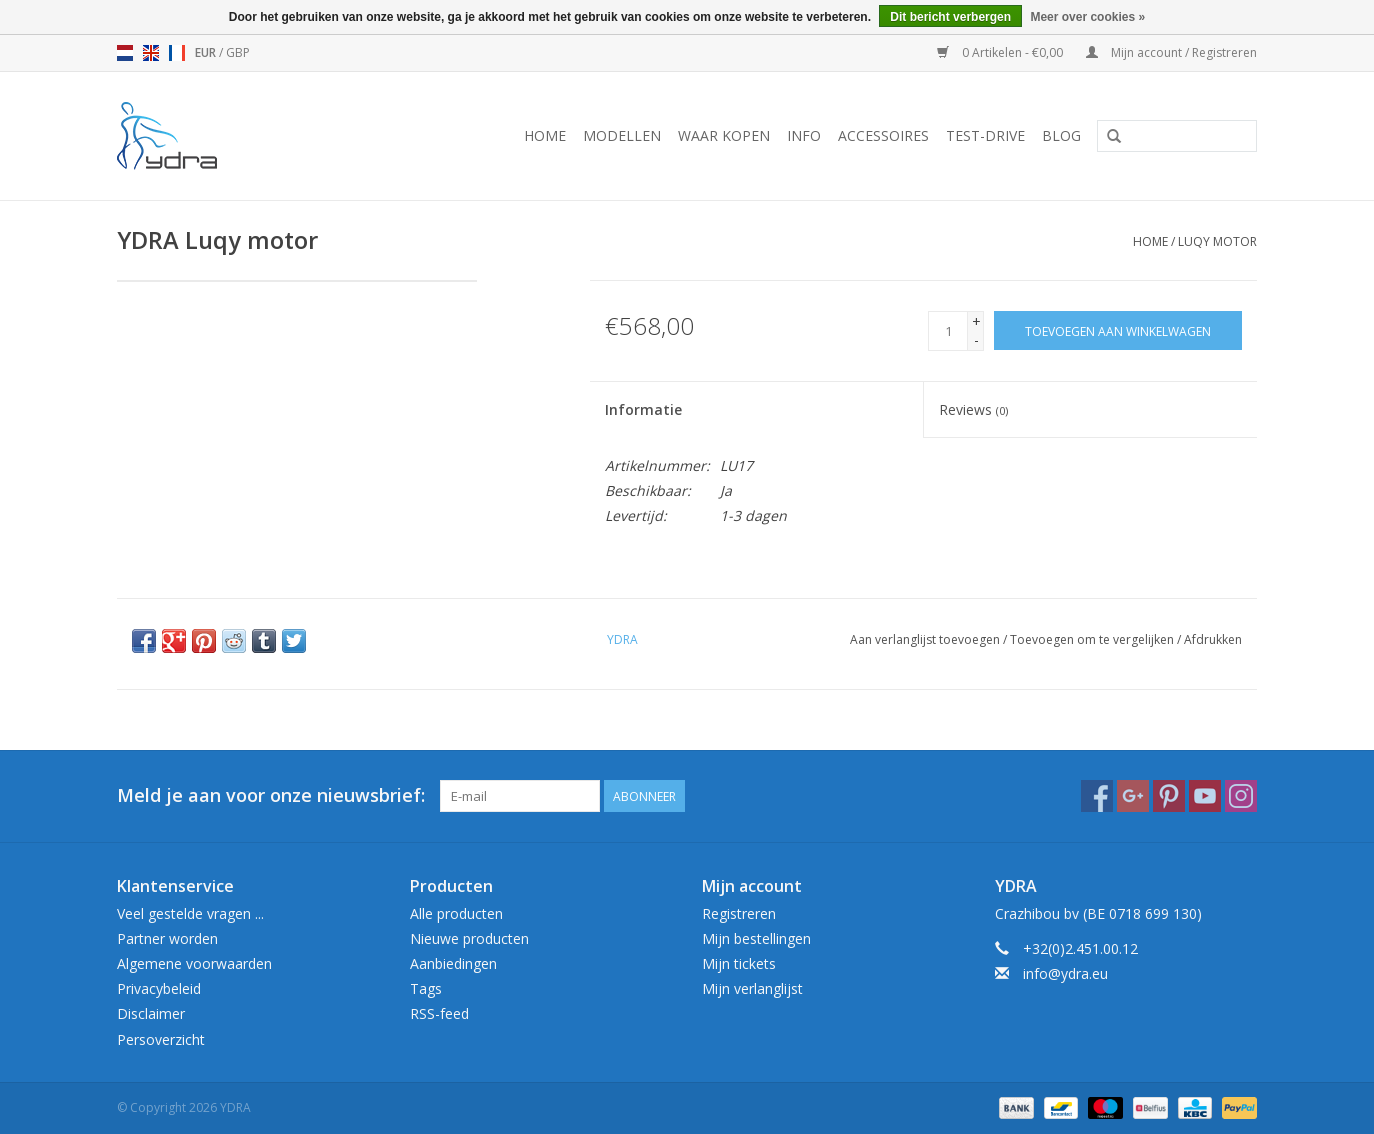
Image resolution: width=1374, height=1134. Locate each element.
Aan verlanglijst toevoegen (925, 639)
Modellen (622, 135)
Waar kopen (724, 135)
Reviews (973, 409)
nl (125, 53)
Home (545, 135)
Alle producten (456, 913)
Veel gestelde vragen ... (190, 913)
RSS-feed (439, 1013)
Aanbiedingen (453, 963)
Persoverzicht (161, 1039)
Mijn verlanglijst (752, 988)
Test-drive (985, 135)
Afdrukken (1213, 639)
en (151, 53)
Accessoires (883, 135)
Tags (426, 988)
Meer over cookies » (1087, 17)
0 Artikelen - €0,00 (1001, 52)
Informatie (643, 409)
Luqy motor (1217, 241)
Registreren (739, 913)
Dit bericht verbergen (950, 17)
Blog (1061, 135)
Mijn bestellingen (756, 938)
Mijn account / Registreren (1171, 52)
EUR (207, 52)
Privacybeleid (159, 988)
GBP (238, 52)
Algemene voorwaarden (194, 963)
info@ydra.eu (1065, 973)
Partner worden (167, 938)
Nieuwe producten (469, 938)
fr (177, 53)
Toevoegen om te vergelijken (1093, 639)
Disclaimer (151, 1013)
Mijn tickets (739, 963)
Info (804, 135)
